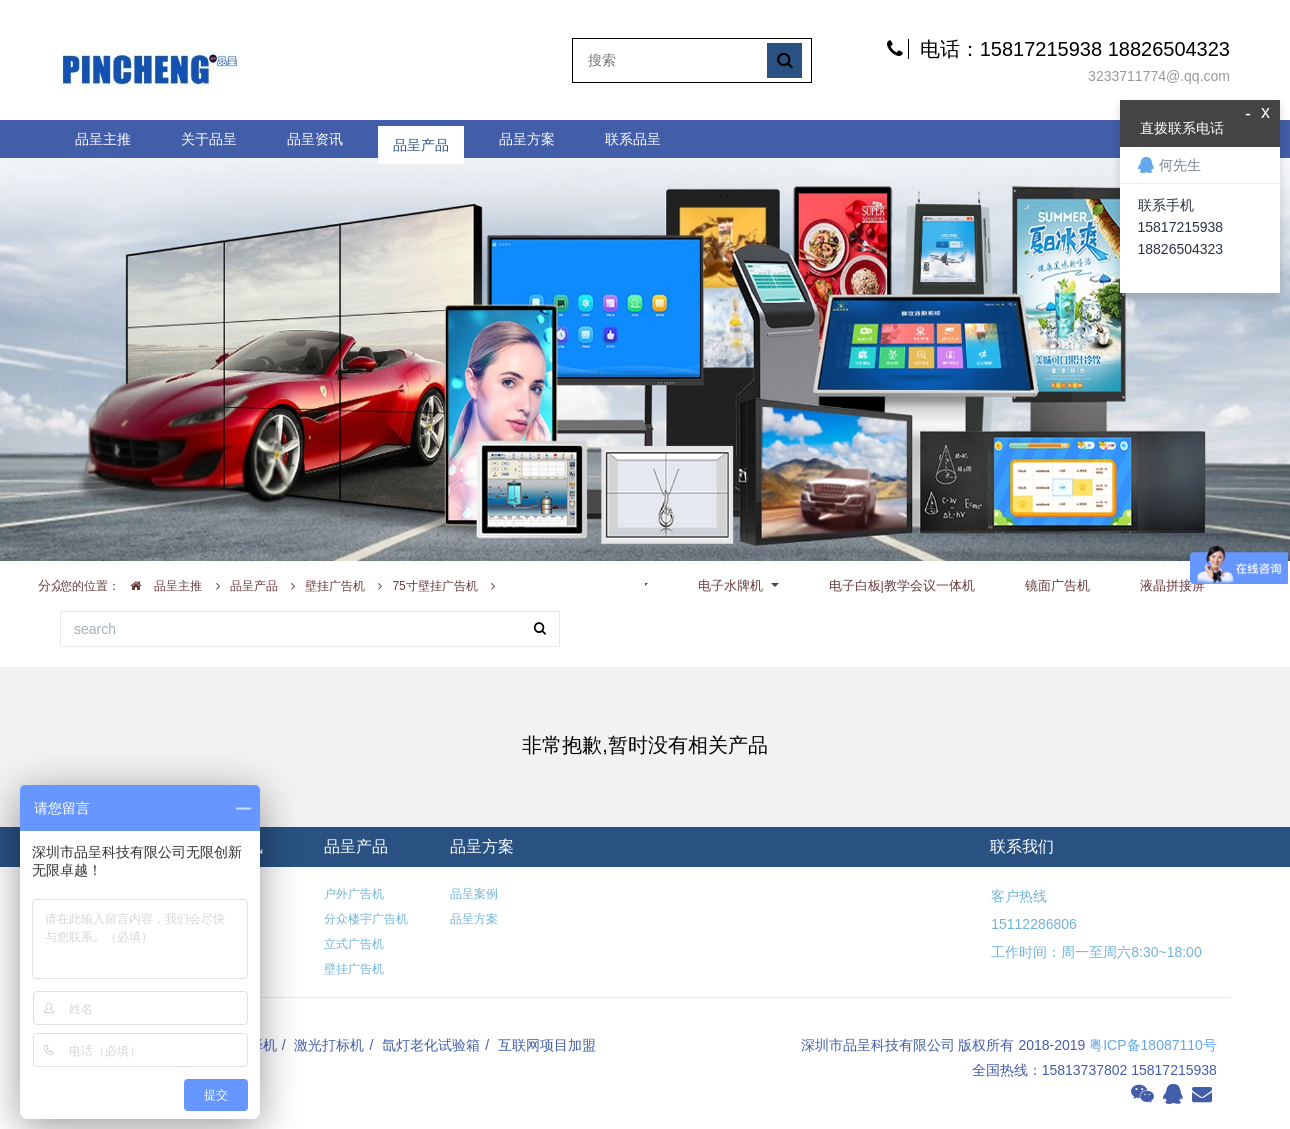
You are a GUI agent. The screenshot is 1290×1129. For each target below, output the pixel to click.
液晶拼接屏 (1172, 585)
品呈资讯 (315, 139)
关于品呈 (209, 139)
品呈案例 (474, 894)
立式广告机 (354, 944)
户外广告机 (354, 894)
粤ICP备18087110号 (1153, 1045)
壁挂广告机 (335, 586)
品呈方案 (527, 139)
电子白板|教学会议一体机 (902, 585)
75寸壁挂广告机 (434, 586)
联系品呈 (633, 139)
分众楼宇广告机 (366, 919)
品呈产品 (421, 139)
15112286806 (1033, 924)
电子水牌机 (732, 585)
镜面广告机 (1057, 585)
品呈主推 (103, 139)
